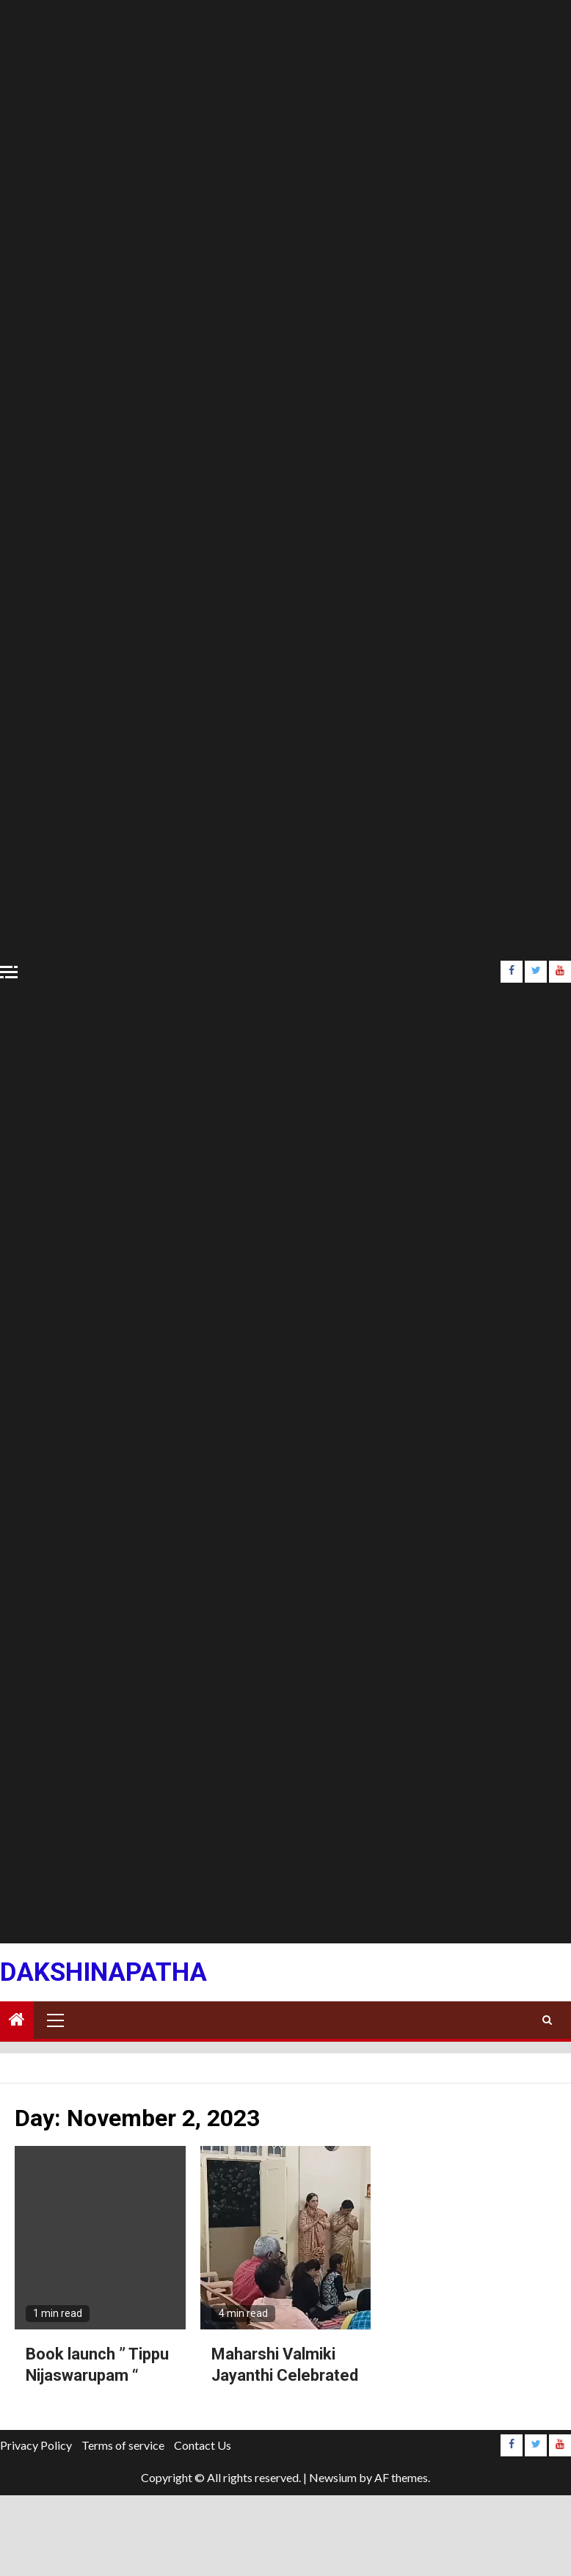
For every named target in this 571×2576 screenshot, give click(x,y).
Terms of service (122, 2445)
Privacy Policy (36, 2445)
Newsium (333, 2477)
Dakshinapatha (103, 1972)
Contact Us (202, 2445)
